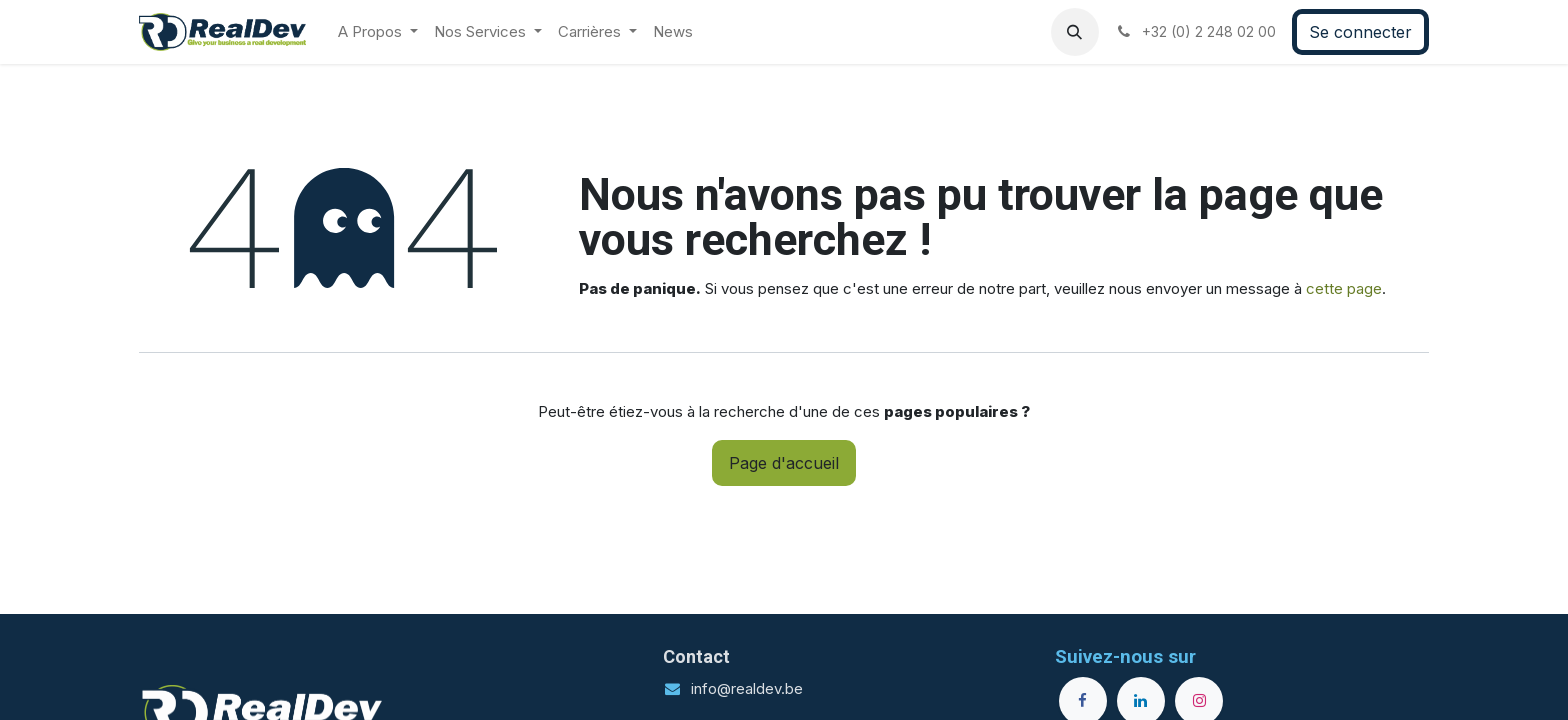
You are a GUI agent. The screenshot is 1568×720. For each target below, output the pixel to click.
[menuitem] (378, 32)
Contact (696, 656)
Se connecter (1360, 32)
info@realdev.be (747, 688)
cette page (1344, 288)
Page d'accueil (784, 463)
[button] (1075, 32)
